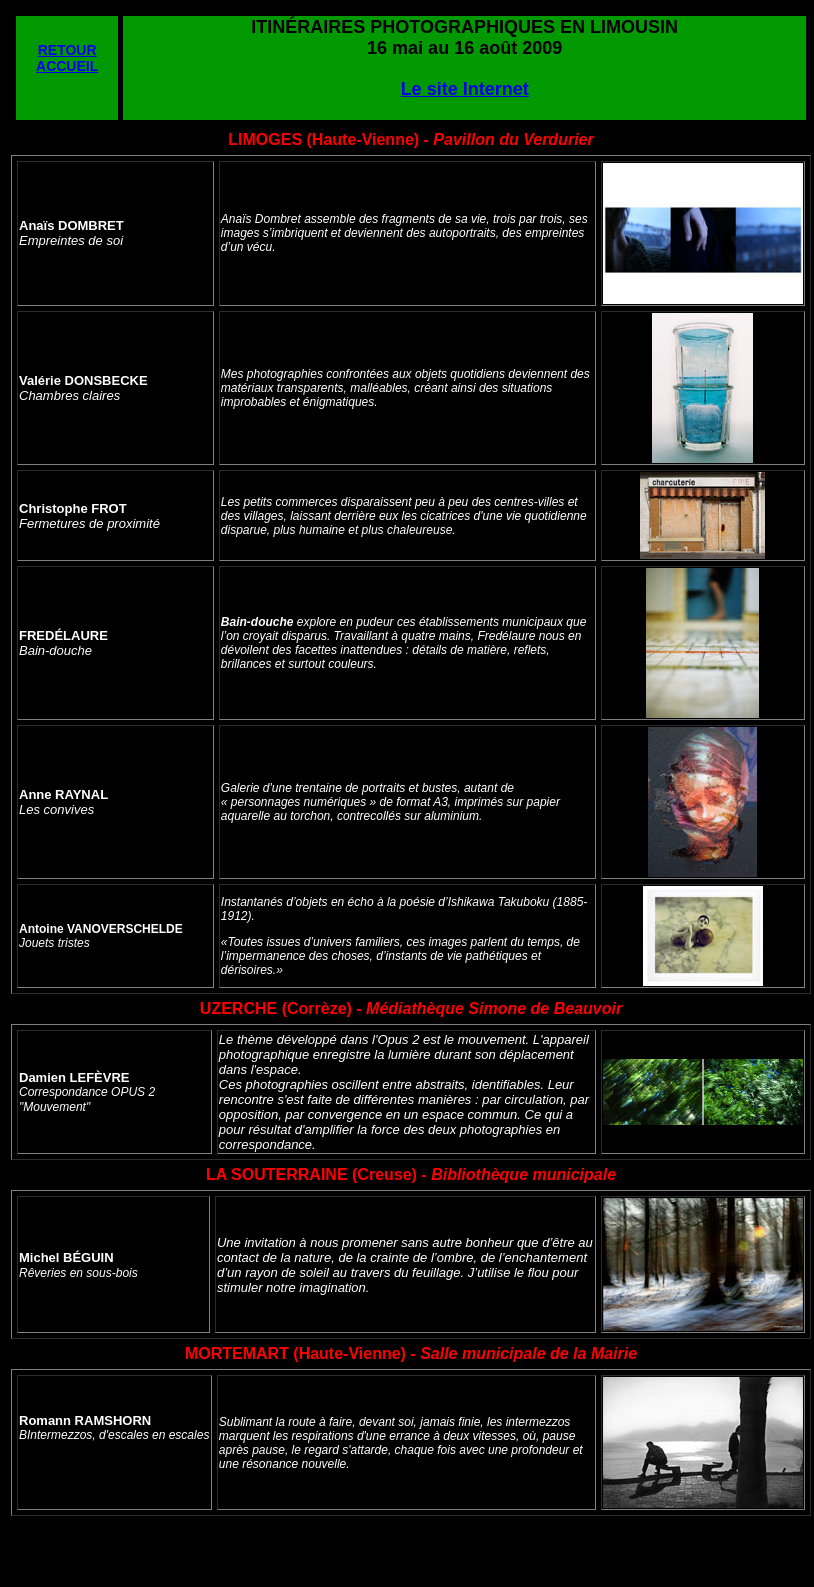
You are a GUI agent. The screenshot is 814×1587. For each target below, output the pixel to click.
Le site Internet (465, 89)
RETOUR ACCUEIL (67, 58)
